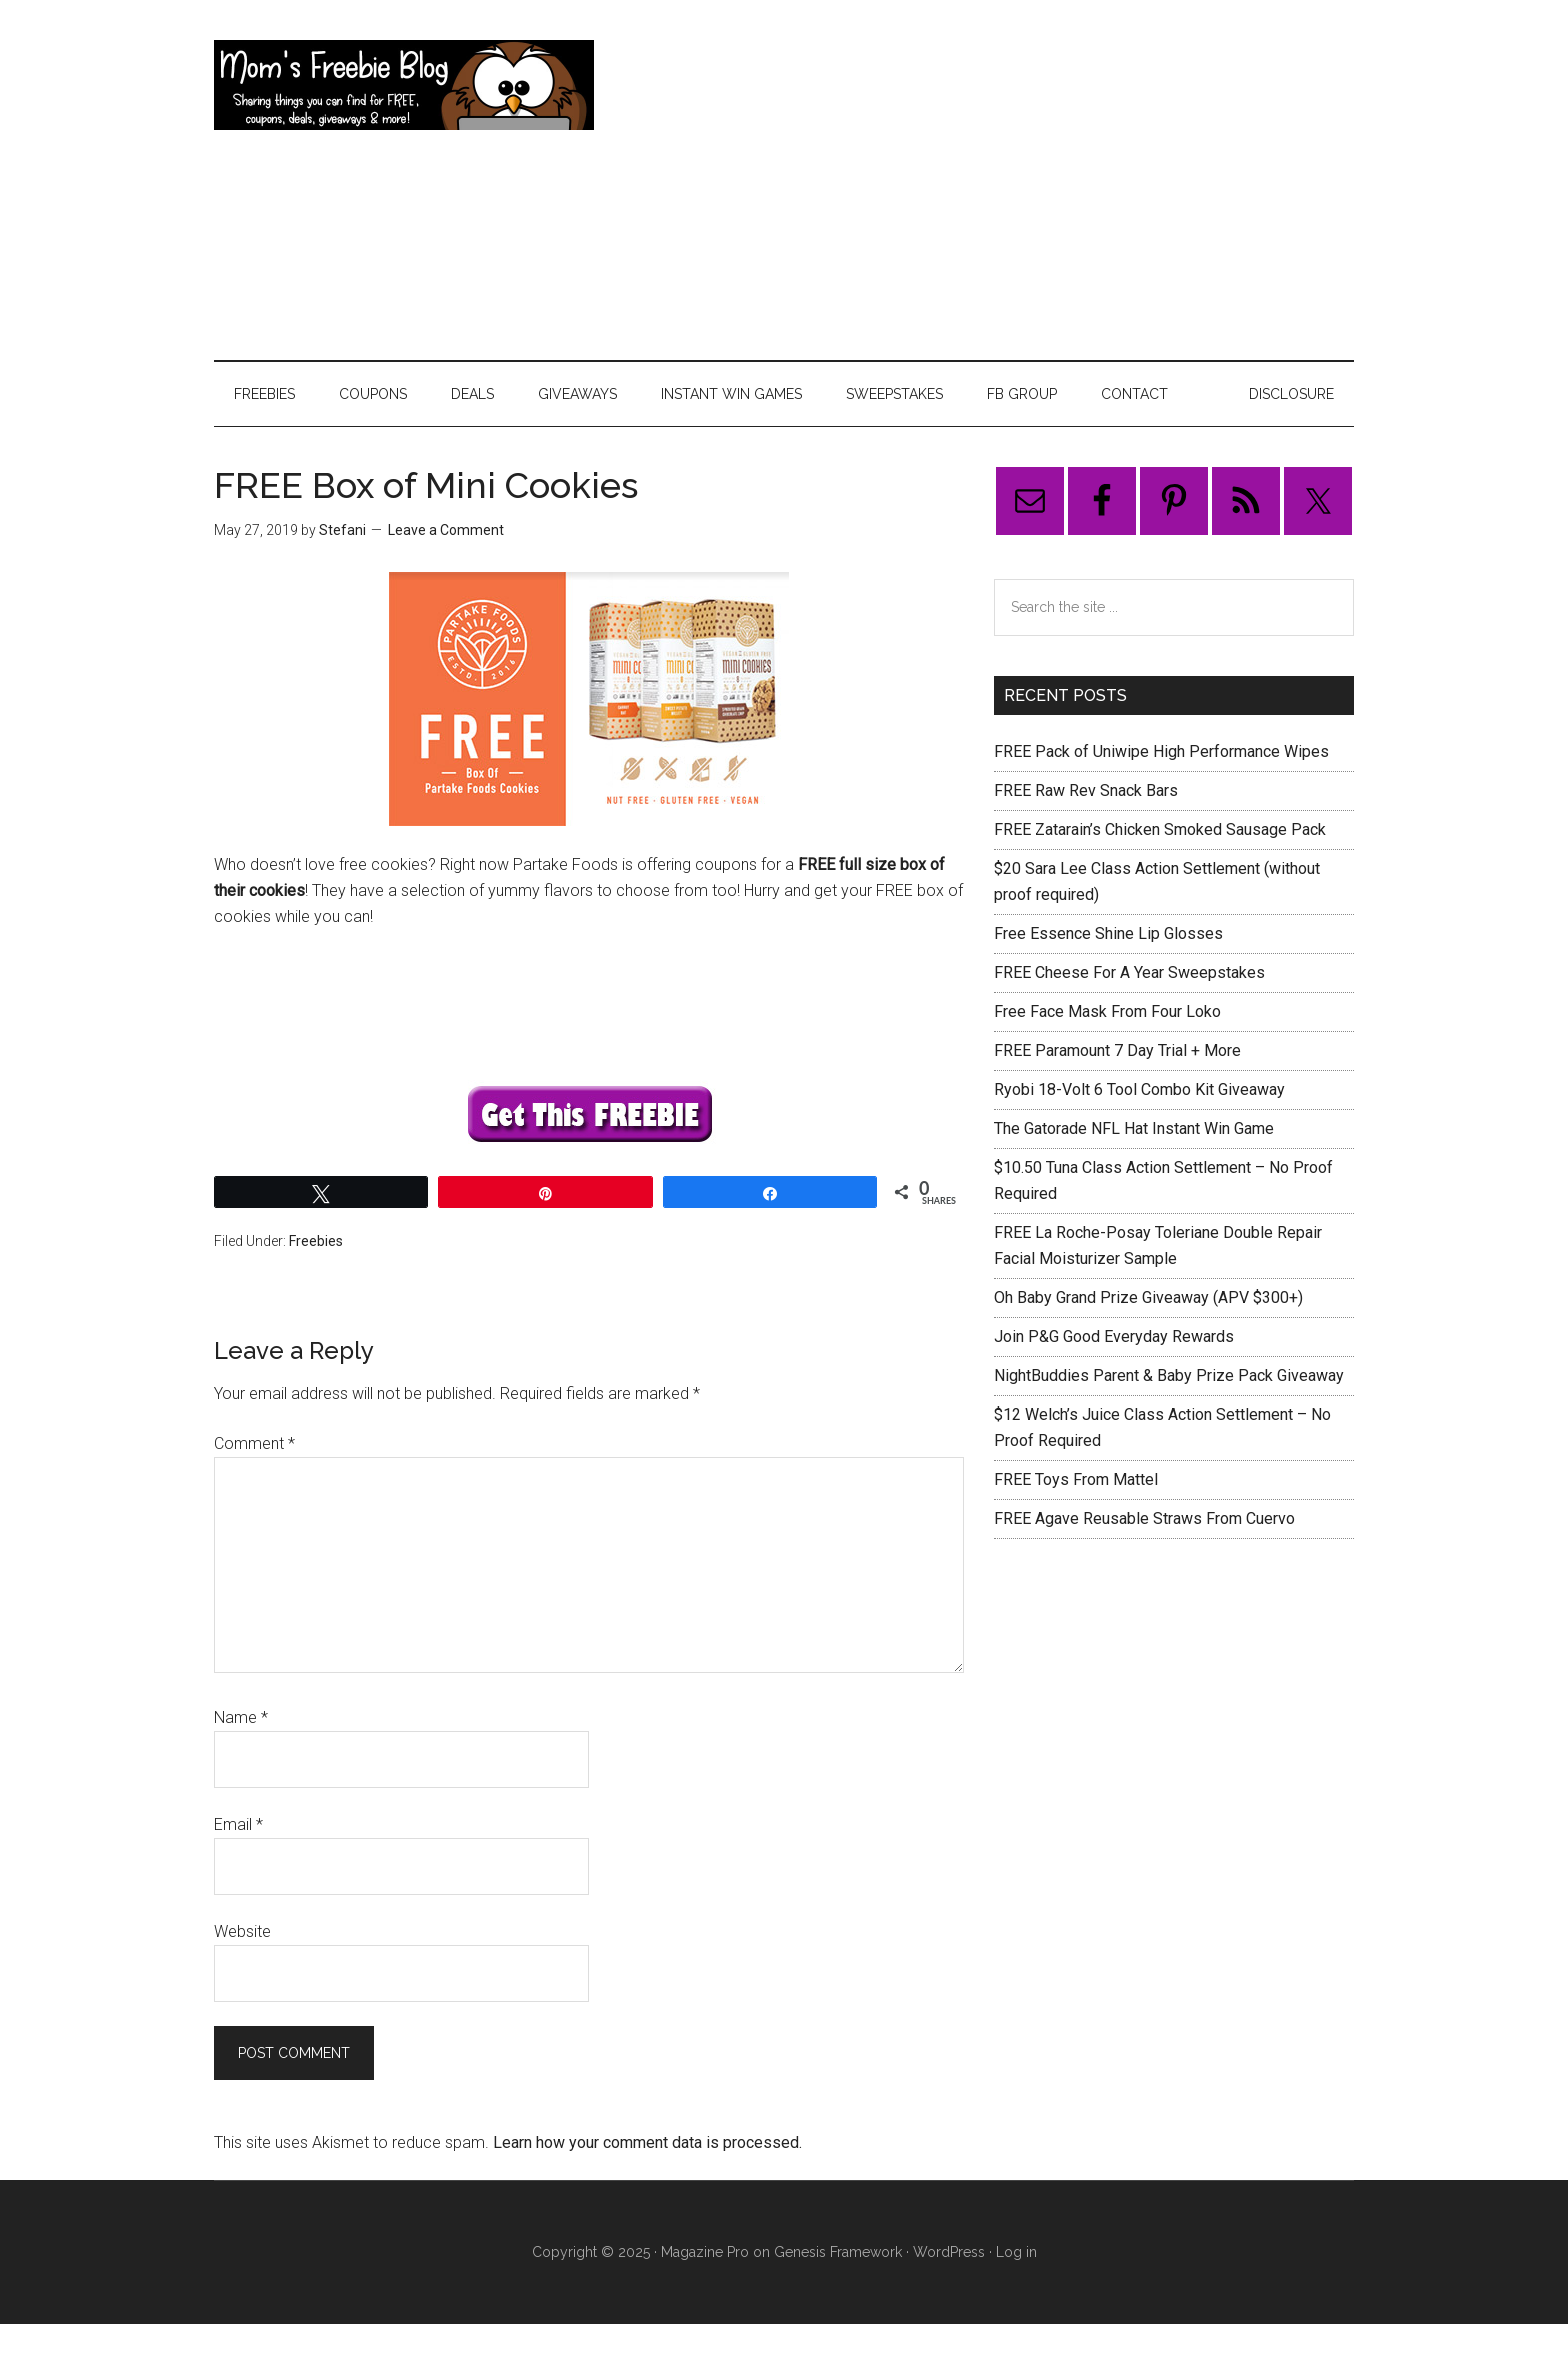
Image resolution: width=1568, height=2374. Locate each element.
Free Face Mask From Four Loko (1107, 1011)
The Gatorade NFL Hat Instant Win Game (1134, 1128)
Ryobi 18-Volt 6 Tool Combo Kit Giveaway (1139, 1089)
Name (241, 1717)
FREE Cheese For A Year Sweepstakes (1129, 972)
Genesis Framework (838, 2252)
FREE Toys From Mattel (1076, 1479)
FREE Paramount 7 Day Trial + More (1117, 1050)
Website (242, 1931)
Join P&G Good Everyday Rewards (1114, 1336)
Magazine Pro (705, 2252)
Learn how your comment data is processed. (647, 2142)
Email (238, 1824)
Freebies (316, 1241)
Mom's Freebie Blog (404, 85)
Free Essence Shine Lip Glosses (1108, 933)
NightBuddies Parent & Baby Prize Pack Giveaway (1169, 1375)
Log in (1016, 2252)
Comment (254, 1443)
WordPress (949, 2252)
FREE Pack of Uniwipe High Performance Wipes (1161, 751)
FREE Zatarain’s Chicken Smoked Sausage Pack (1160, 829)
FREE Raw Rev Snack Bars (1086, 790)
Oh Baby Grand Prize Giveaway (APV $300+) (1148, 1297)
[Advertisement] (990, 180)
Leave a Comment (446, 530)
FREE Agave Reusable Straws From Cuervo (1144, 1518)
